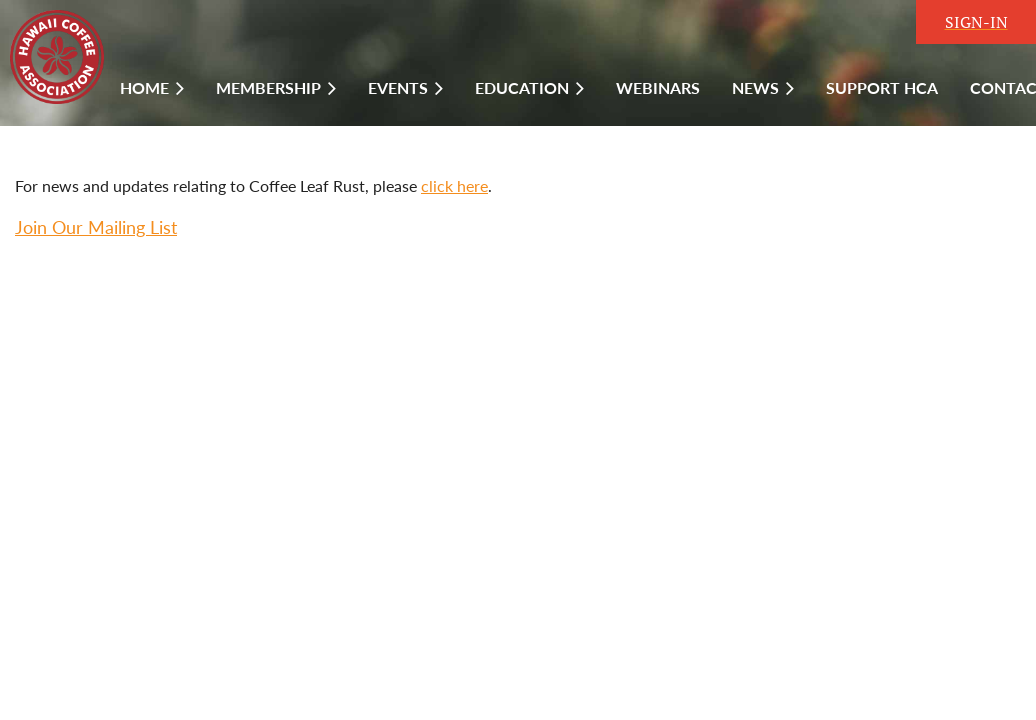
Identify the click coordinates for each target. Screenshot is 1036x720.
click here (454, 185)
